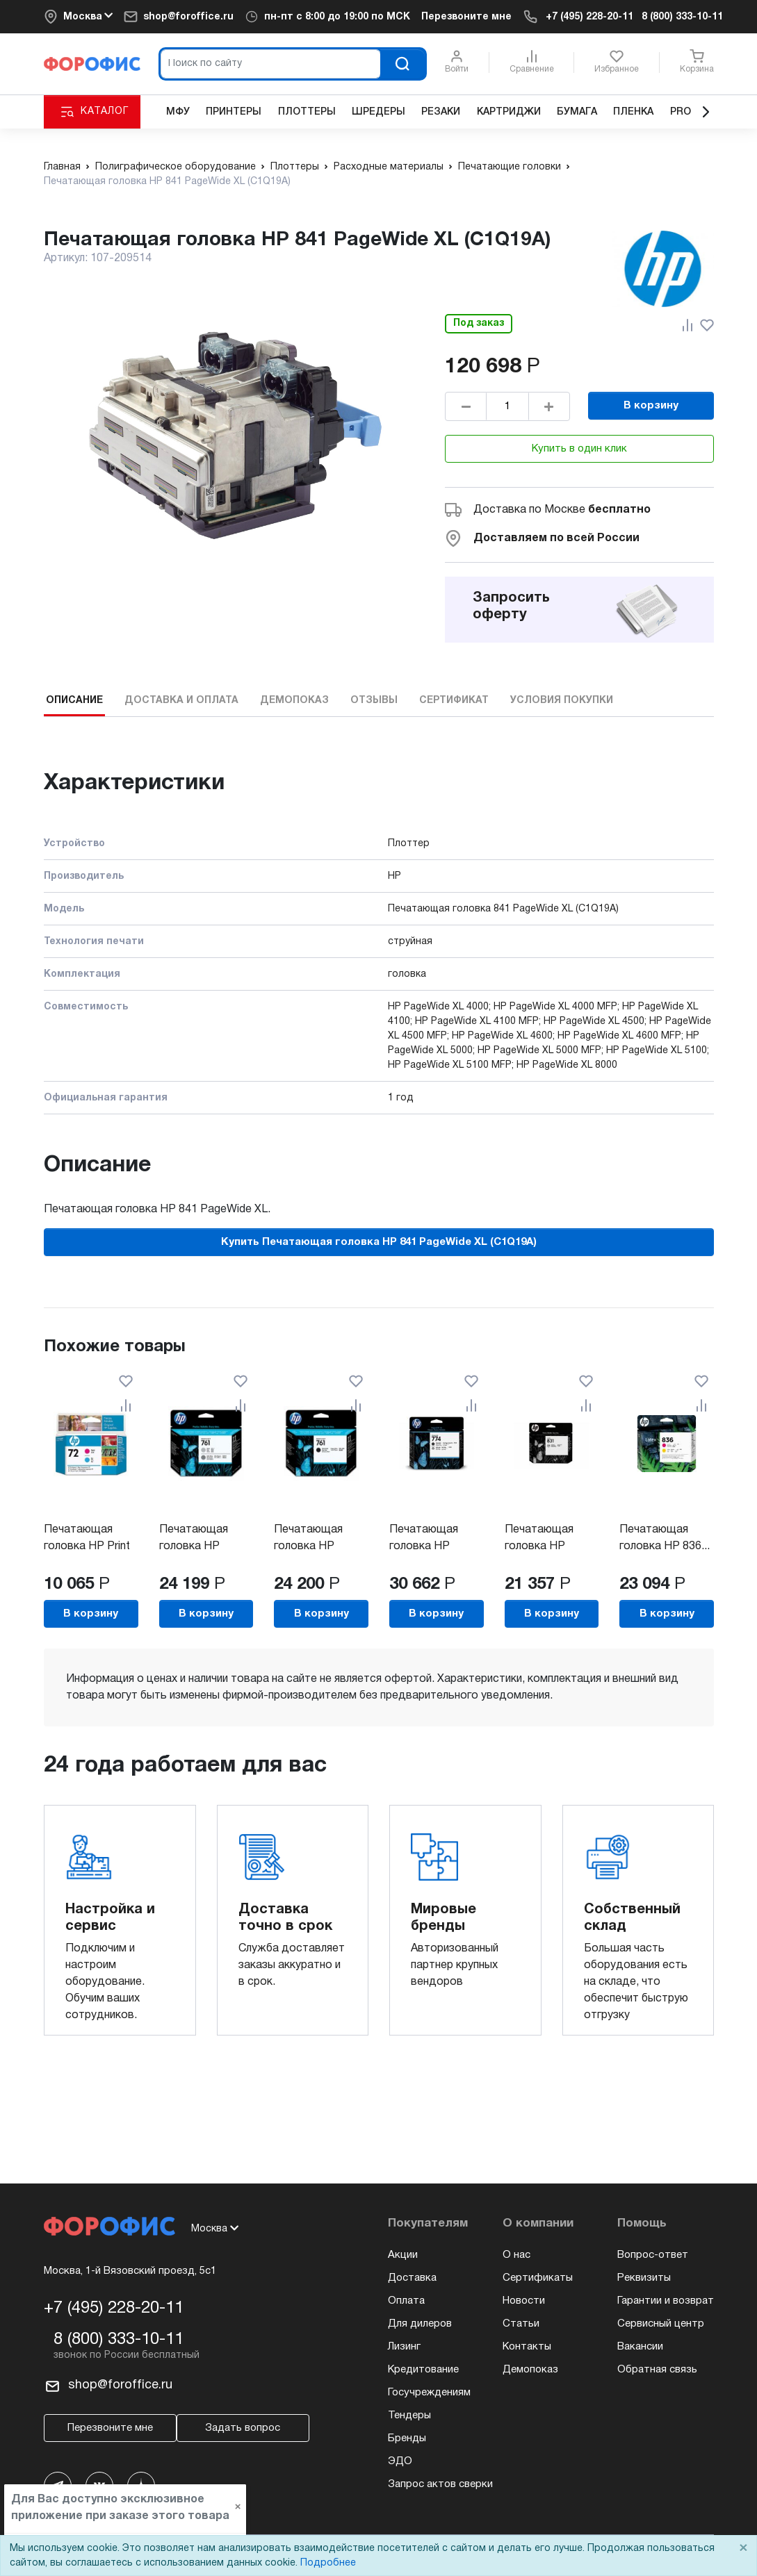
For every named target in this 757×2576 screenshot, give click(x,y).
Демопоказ (530, 2370)
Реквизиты (644, 2278)
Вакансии (640, 2347)
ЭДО (400, 2461)
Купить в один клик (579, 449)
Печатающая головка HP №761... (192, 1546)
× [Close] (743, 2548)
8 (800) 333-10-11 (682, 17)
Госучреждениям (429, 2392)
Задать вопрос (242, 2428)
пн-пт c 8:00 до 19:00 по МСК (337, 17)
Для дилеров (420, 2324)
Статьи (521, 2324)
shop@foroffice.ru (188, 17)
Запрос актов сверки (440, 2484)
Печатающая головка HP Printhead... (538, 1546)
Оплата (406, 2301)
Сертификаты (538, 2278)
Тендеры (409, 2415)
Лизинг (404, 2347)
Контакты (527, 2347)
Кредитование (423, 2370)
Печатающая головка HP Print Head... (87, 1546)
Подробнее (328, 2563)
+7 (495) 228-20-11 (589, 17)
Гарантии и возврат (665, 2301)
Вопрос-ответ (652, 2255)
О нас (516, 2255)
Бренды (407, 2438)
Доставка (412, 2278)
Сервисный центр (660, 2324)
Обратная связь (657, 2370)
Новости (524, 2301)
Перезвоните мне (466, 17)
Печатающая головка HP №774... (423, 1546)
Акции (403, 2255)
